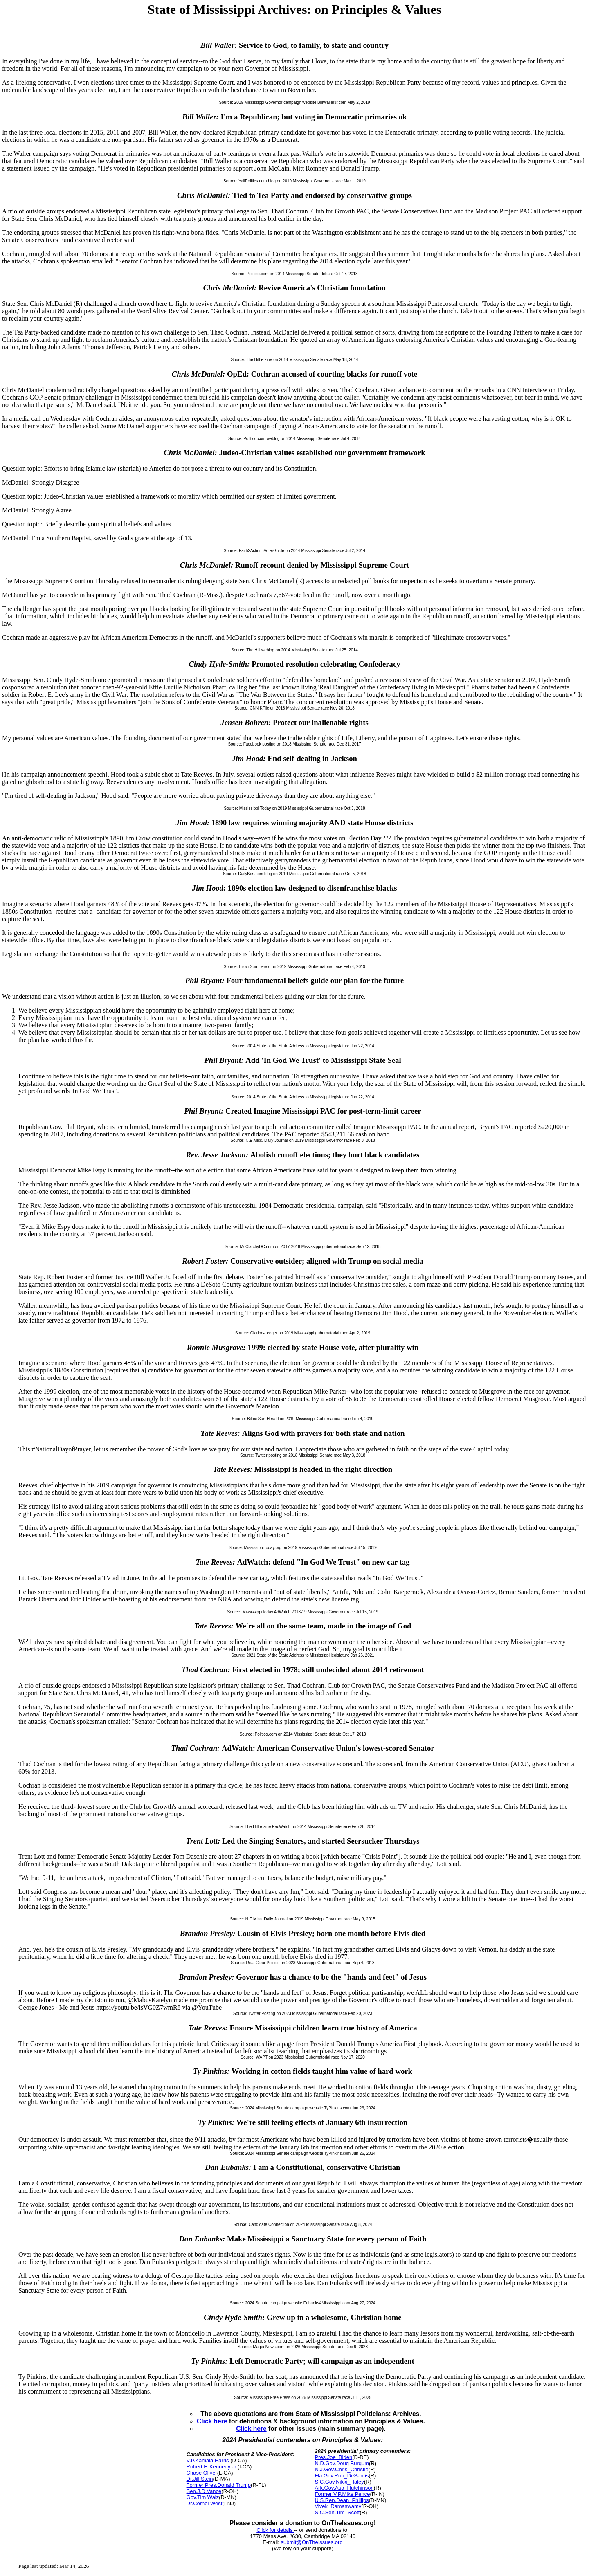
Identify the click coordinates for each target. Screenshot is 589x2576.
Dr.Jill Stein (200, 2479)
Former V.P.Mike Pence (342, 2494)
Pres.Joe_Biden (333, 2457)
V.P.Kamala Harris (208, 2460)
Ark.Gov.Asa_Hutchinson (344, 2488)
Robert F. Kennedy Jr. (212, 2467)
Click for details (275, 2530)
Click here (212, 2421)
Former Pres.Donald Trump (219, 2485)
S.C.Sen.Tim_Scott (337, 2512)
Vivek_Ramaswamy (338, 2506)
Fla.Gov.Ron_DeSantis (342, 2476)
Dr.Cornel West (205, 2503)
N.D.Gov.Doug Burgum (342, 2463)
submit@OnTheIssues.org (311, 2542)
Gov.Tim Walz (203, 2497)
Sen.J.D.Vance (204, 2491)
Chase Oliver (202, 2473)
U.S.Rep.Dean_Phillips (342, 2500)
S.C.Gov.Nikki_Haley (339, 2482)
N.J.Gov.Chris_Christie (341, 2469)
